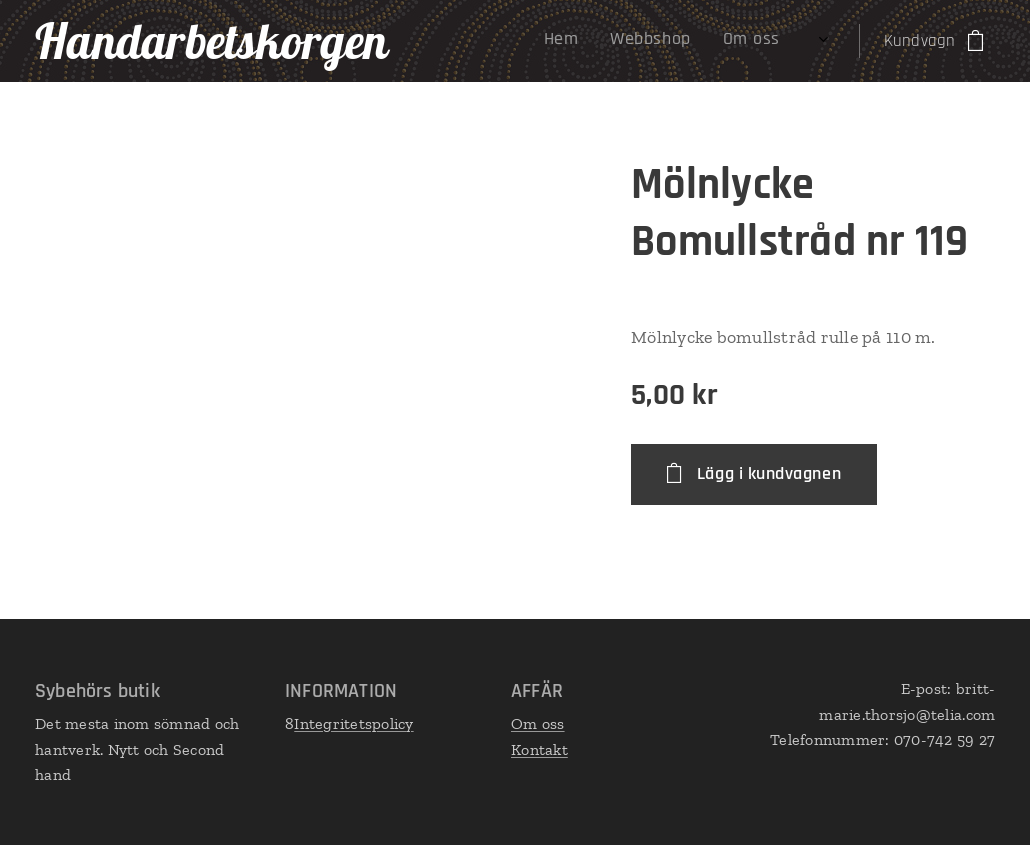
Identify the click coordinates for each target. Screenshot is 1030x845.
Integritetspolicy (353, 723)
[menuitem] (621, 41)
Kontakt (539, 749)
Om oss (538, 723)
